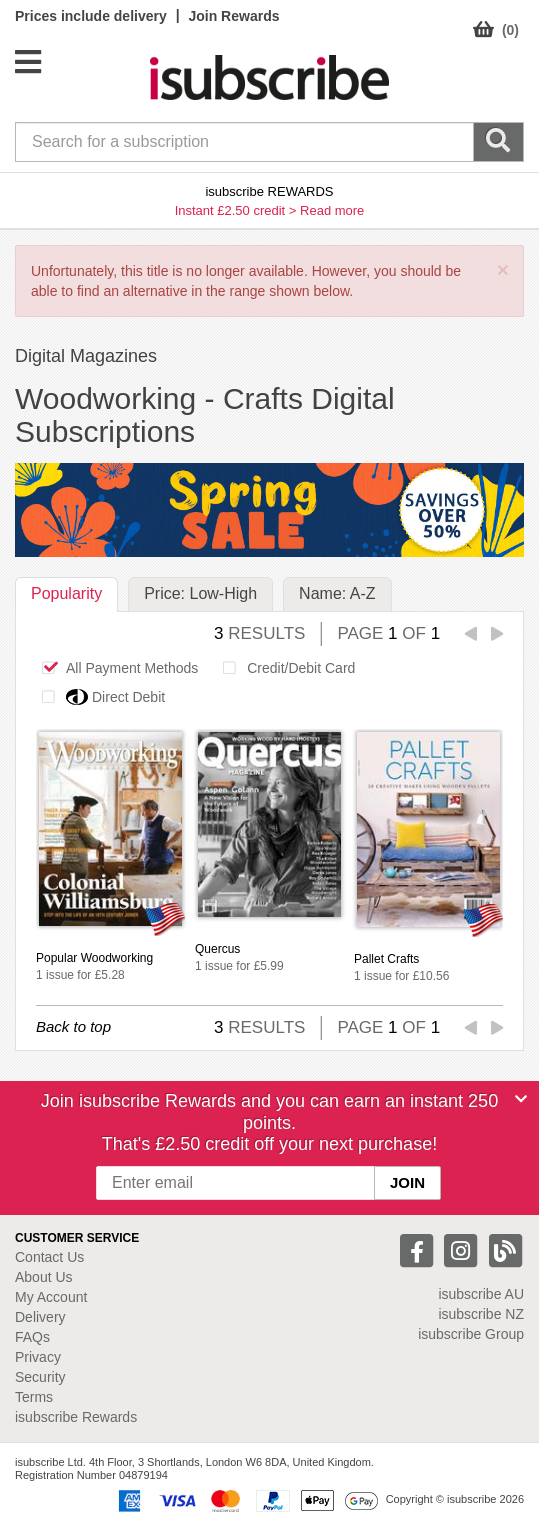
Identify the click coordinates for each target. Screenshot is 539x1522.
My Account (51, 1297)
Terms (34, 1397)
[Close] (521, 1099)
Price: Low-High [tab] (200, 593)
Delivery (40, 1317)
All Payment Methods (114, 668)
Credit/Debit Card (283, 668)
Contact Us (49, 1257)
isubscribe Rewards (76, 1417)
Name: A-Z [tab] (337, 593)
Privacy (38, 1357)
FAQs (32, 1337)
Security (40, 1377)
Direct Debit (98, 697)
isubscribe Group (471, 1334)
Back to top (73, 1026)
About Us (44, 1277)
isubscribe (481, 1294)
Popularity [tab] (66, 593)
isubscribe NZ (481, 1314)
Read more (332, 210)
